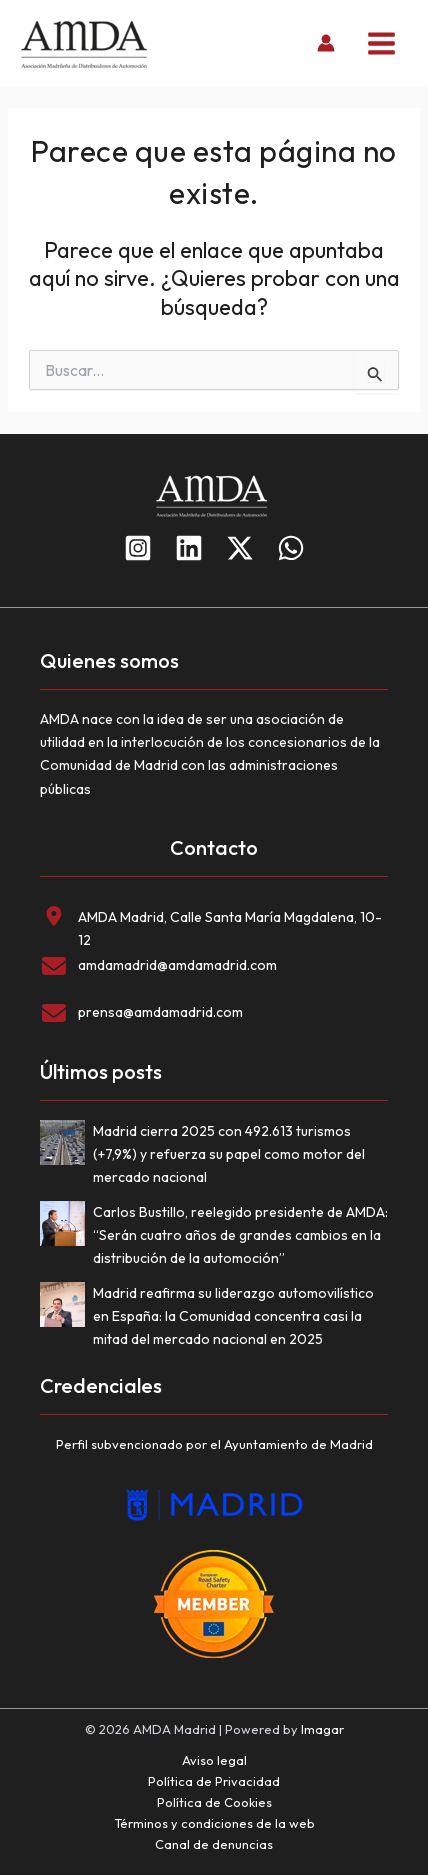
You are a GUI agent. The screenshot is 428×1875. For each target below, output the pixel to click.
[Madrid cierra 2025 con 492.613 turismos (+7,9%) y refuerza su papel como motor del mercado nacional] (66, 1146)
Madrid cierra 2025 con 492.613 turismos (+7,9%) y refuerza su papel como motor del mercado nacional (229, 1154)
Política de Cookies (214, 1802)
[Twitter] (240, 548)
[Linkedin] (189, 548)
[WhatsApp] (291, 548)
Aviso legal (214, 1760)
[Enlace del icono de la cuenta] (326, 43)
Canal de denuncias (214, 1844)
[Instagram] (138, 548)
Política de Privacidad (214, 1781)
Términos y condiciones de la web (214, 1823)
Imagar (322, 1729)
